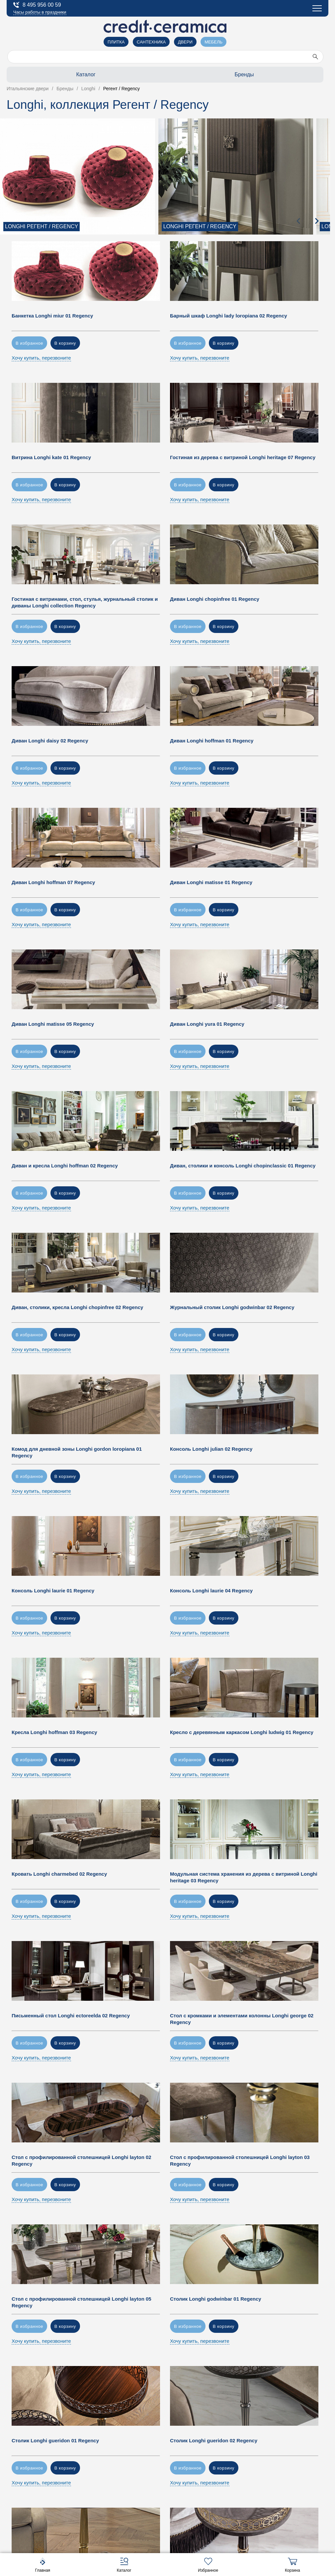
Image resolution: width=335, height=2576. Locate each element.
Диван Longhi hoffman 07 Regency (53, 882)
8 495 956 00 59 (37, 5)
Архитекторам (31, 76)
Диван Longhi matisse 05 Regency (53, 1024)
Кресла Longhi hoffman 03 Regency (54, 1732)
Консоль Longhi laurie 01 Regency (53, 1590)
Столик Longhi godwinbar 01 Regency (215, 2299)
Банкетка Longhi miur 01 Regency (52, 315)
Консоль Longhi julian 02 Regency (211, 1449)
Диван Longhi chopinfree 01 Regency (214, 599)
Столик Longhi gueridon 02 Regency (213, 2440)
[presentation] (298, 221)
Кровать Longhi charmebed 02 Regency (59, 1874)
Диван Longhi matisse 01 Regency (211, 882)
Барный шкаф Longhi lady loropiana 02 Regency (228, 315)
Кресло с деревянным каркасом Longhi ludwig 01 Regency (241, 1732)
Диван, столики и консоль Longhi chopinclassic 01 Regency (242, 1165)
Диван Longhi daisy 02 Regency (50, 740)
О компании (28, 61)
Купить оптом (30, 106)
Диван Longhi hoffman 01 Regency (211, 740)
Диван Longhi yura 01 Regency (207, 1024)
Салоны (23, 46)
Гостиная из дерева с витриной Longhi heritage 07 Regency (242, 457)
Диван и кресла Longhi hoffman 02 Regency (65, 1165)
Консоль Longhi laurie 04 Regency (211, 1590)
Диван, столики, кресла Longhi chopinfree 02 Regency (77, 1307)
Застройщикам (32, 91)
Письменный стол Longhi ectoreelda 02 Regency (71, 2015)
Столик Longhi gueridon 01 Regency (55, 2440)
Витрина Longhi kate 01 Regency (51, 457)
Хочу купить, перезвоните (41, 358)
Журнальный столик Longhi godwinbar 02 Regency (232, 1307)
